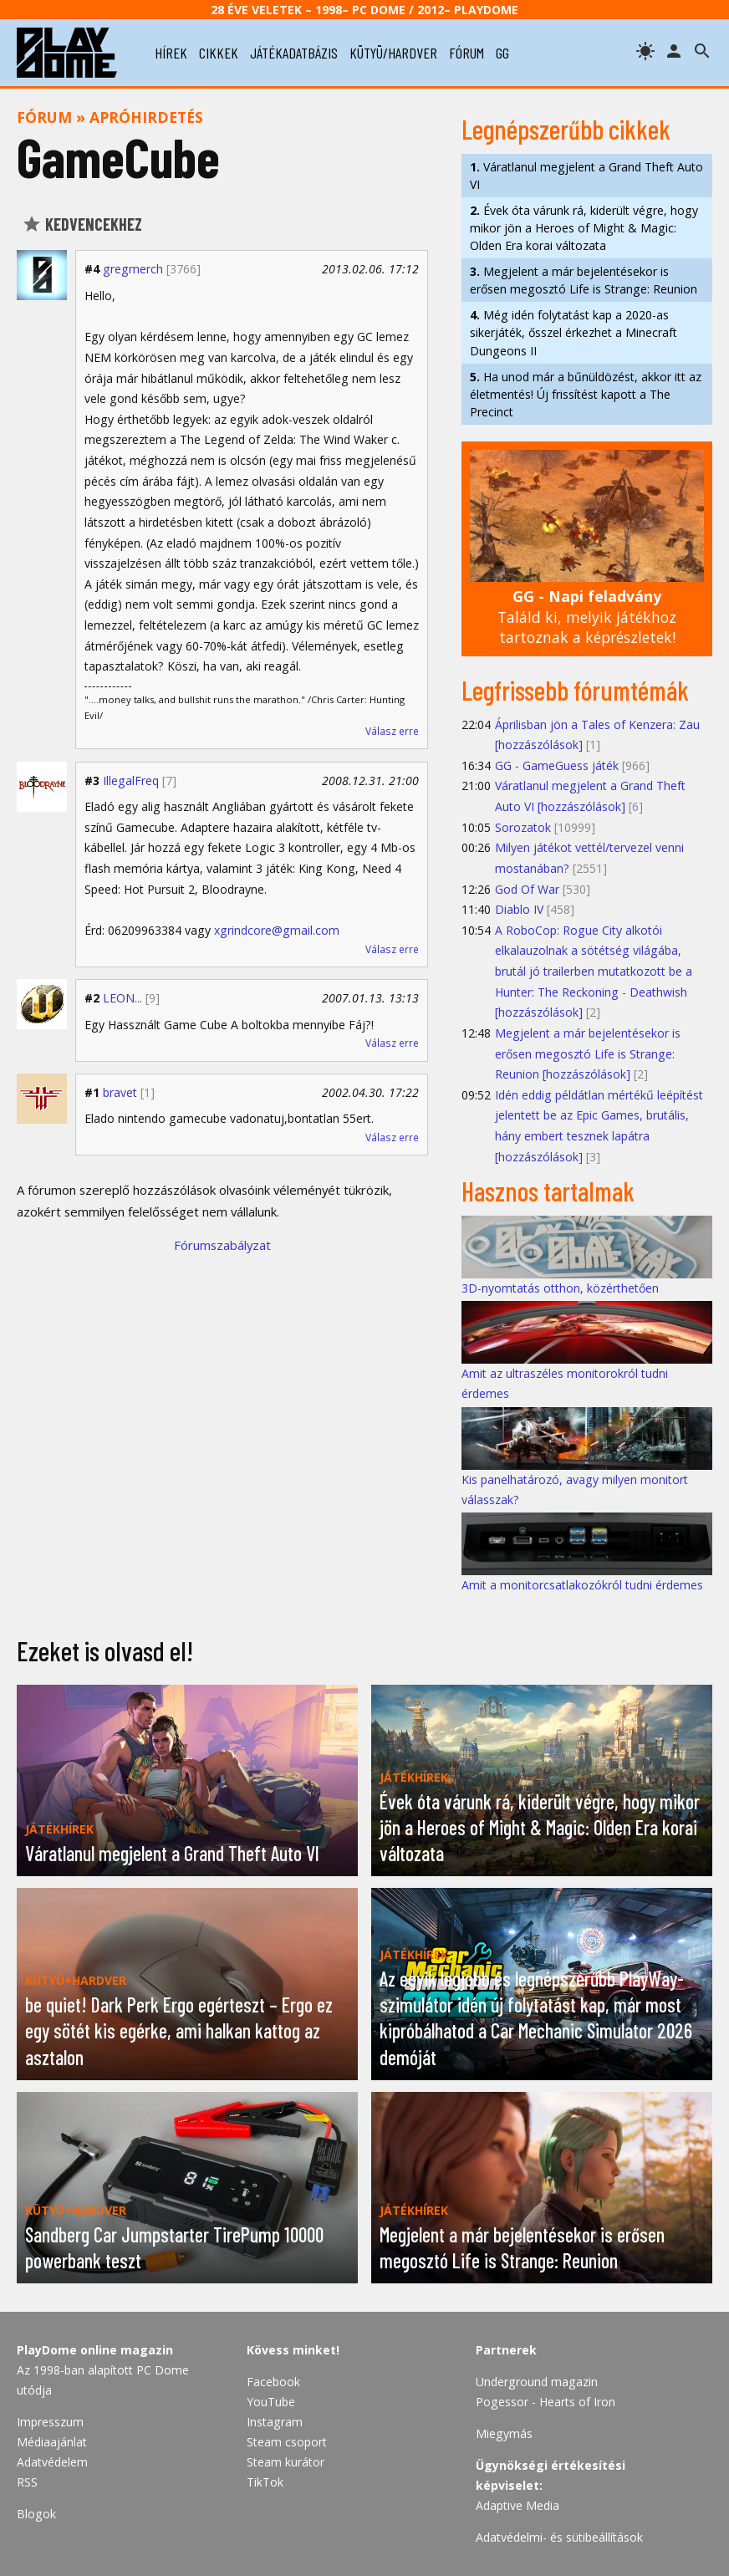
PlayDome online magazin (95, 2350)
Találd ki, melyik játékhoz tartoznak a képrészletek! (586, 616)
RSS (27, 2482)
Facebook (273, 2382)
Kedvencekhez (82, 224)
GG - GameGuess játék (557, 765)
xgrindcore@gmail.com (276, 930)
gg (502, 52)
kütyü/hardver (393, 52)
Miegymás (504, 2433)
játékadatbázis (294, 52)
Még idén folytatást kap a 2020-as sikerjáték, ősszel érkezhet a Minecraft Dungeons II (573, 332)
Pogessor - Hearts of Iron (545, 2402)
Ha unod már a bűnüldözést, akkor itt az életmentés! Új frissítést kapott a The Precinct (585, 394)
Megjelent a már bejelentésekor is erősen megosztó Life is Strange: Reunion (583, 280)
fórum (466, 52)
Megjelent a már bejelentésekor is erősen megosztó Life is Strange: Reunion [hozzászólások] (588, 1053)
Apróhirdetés (146, 117)
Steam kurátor (285, 2462)
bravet (120, 1092)
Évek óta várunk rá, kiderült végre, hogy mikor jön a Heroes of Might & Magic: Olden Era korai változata (584, 227)
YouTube (271, 2402)
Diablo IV (519, 909)
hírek (171, 52)
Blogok (36, 2514)
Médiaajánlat (52, 2442)
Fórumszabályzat (222, 1245)
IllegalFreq (131, 780)
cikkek (218, 52)
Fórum (44, 117)
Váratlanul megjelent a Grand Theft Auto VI (586, 175)
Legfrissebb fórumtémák (575, 690)
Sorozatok (523, 827)
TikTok (265, 2482)
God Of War (527, 889)
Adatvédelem (52, 2462)
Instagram (275, 2422)
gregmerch (133, 269)
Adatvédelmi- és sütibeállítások (559, 2537)
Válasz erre (392, 731)
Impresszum (50, 2422)
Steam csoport (287, 2442)
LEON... (122, 998)
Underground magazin (537, 2382)
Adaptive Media (517, 2505)
